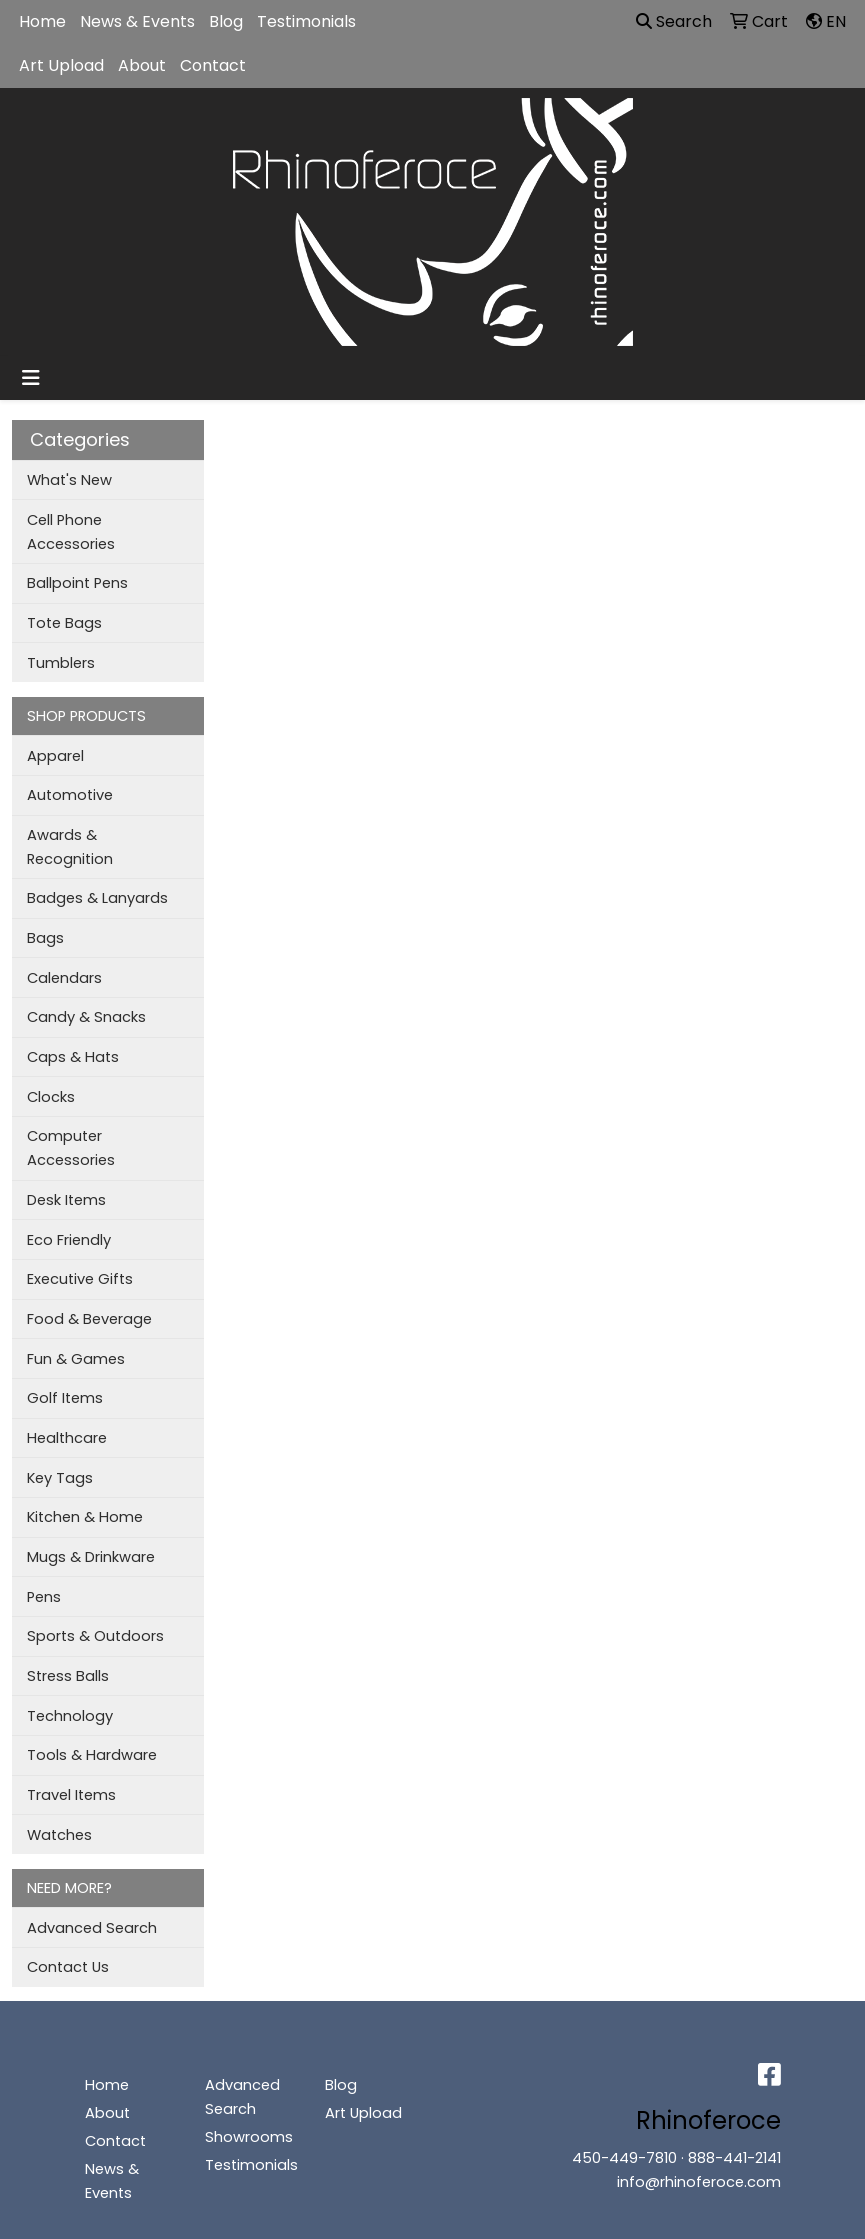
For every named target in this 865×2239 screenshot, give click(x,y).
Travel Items (71, 1795)
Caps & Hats (73, 1057)
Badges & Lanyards (97, 898)
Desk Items (66, 1200)
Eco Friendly (69, 1240)
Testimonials (306, 21)
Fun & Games (76, 1359)
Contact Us (68, 1967)
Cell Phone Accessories (71, 532)
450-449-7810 (624, 2158)
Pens (44, 1597)
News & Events (137, 21)
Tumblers (61, 663)
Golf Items (65, 1398)
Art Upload (61, 65)
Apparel (55, 756)
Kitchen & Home (85, 1517)
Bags (45, 938)
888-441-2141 (734, 2158)
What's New (69, 480)
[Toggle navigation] (31, 378)
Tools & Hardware (92, 1755)
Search (674, 21)
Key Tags (60, 1478)
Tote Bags (64, 623)
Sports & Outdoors (95, 1636)
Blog (226, 21)
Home (42, 21)
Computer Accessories (71, 1148)
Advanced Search (92, 1928)
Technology (70, 1716)
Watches (59, 1835)
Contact (213, 65)
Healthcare (67, 1438)
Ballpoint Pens (77, 583)
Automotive (70, 795)
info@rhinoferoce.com (699, 2182)
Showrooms (249, 2137)
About (142, 65)
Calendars (64, 978)
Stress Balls (68, 1676)
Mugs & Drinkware (91, 1557)
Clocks (51, 1097)
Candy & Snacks (86, 1017)
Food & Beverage (89, 1319)
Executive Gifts (80, 1279)
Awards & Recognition (70, 847)
